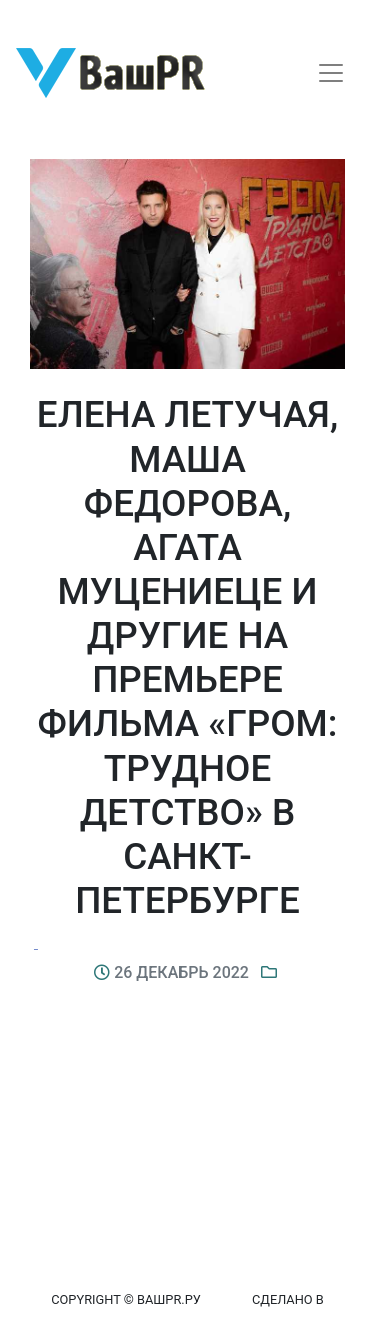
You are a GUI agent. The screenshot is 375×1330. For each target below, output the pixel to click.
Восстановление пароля (198, 17)
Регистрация (54, 17)
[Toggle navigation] (331, 73)
